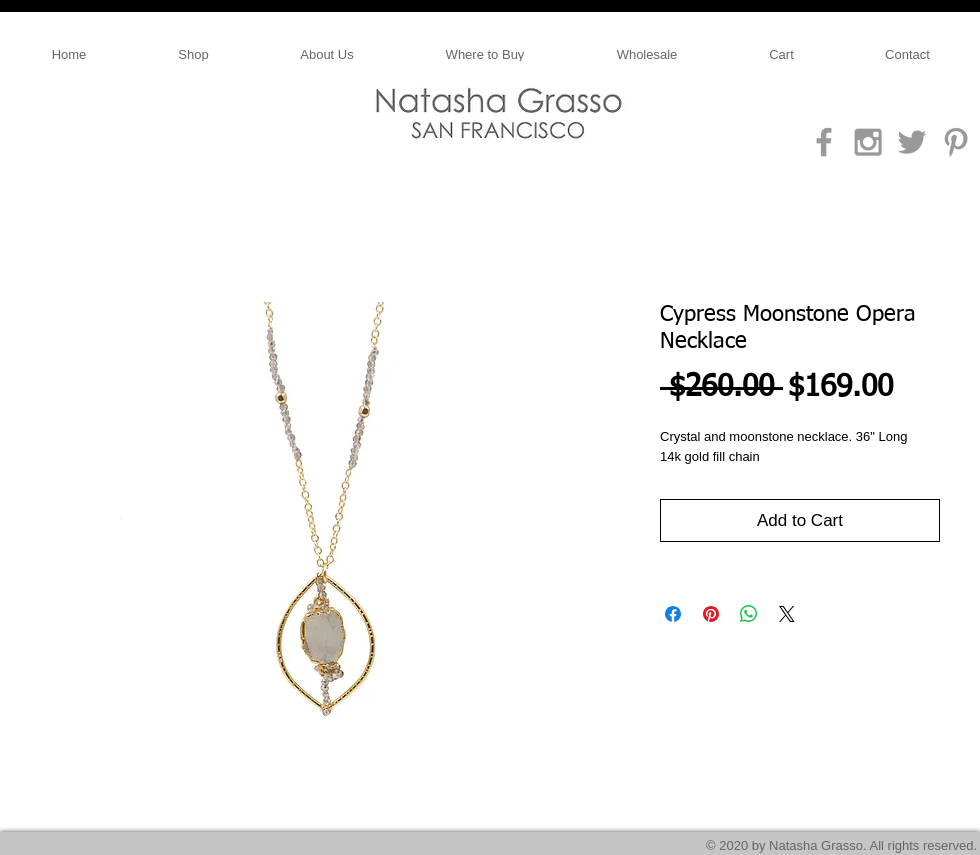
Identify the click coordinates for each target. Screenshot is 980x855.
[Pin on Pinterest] (711, 614)
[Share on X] (787, 614)
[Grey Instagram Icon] (868, 142)
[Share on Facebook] (673, 614)
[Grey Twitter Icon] (912, 142)
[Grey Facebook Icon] (824, 142)
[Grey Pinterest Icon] (956, 142)
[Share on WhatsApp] (749, 614)
